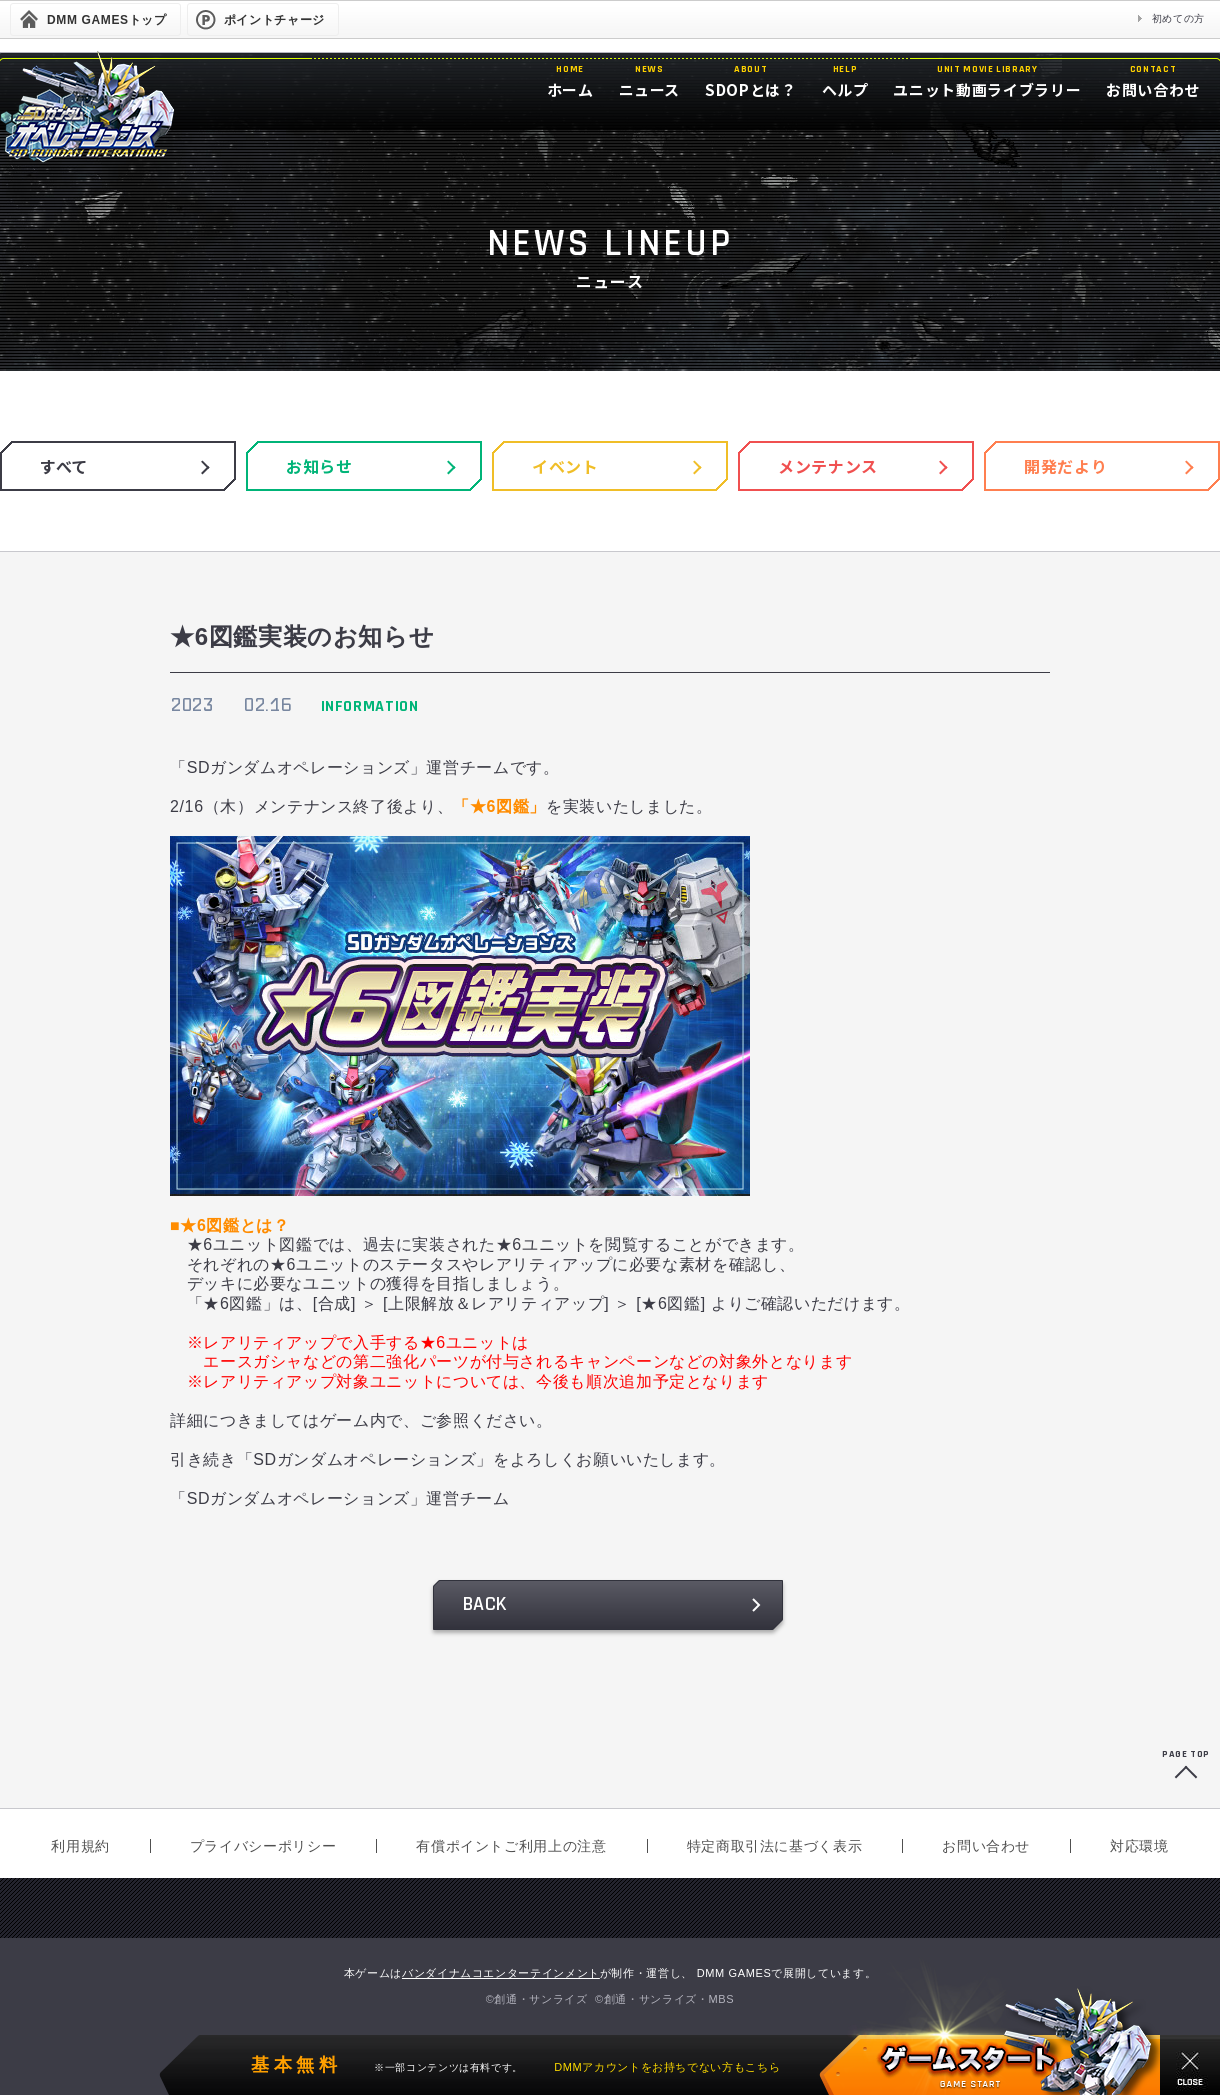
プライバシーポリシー (263, 1846)
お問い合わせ (986, 1846)
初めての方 (1178, 18)
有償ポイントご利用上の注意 (511, 1846)
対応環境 (1139, 1846)
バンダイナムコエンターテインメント (501, 1973)
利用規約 (80, 1846)
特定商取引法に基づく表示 (775, 1846)
